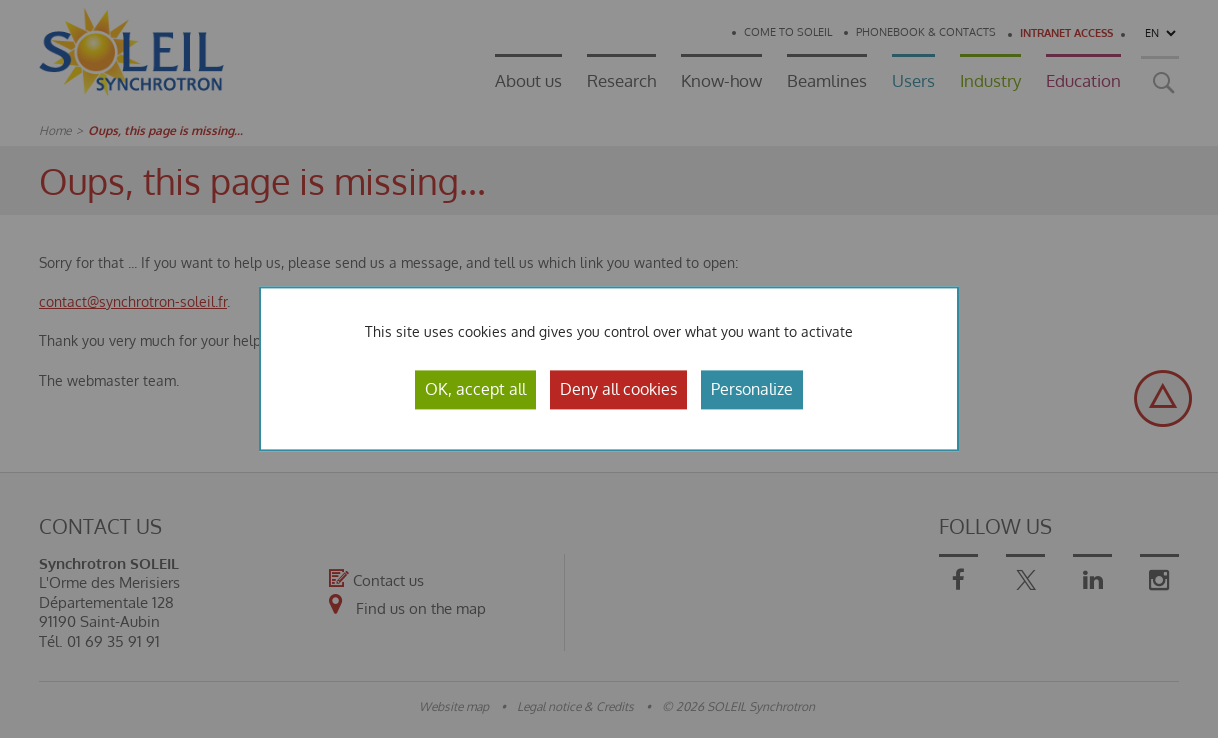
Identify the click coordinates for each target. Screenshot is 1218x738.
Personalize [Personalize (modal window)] (752, 389)
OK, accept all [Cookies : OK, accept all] (475, 389)
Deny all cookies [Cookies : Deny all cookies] (618, 389)
